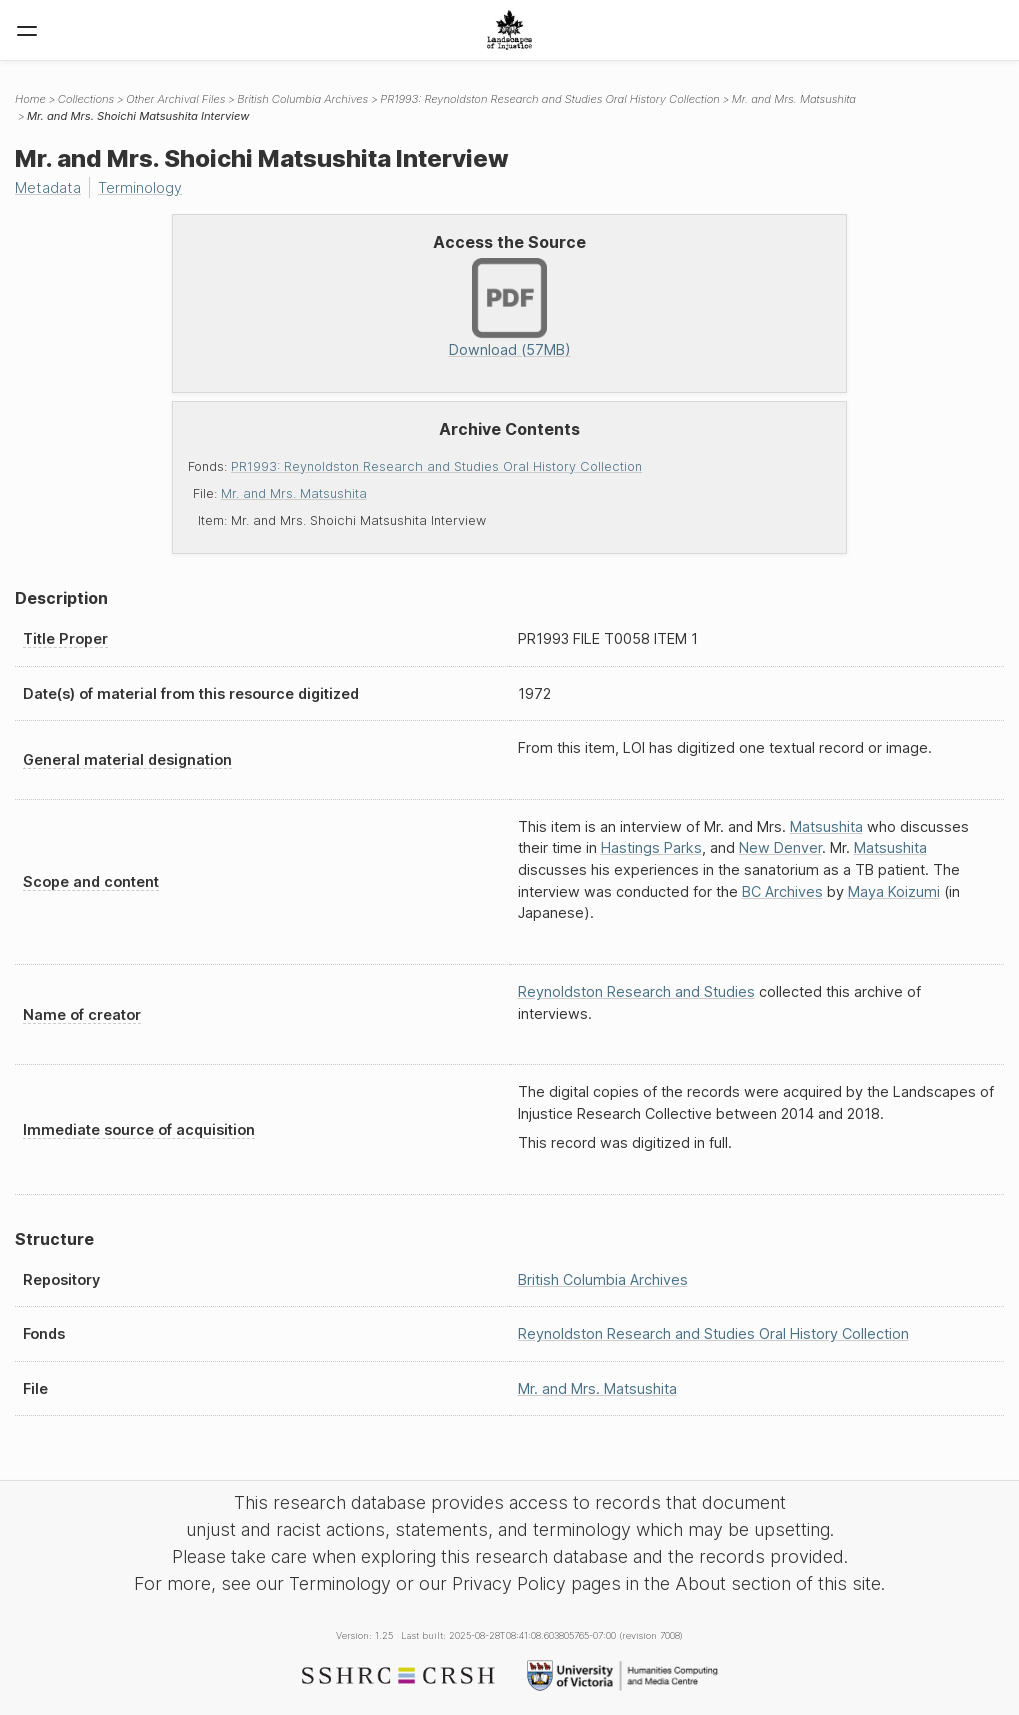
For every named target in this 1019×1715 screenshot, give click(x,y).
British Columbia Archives (302, 99)
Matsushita (826, 826)
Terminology (140, 187)
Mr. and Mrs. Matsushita (294, 493)
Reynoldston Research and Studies (636, 991)
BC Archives (782, 891)
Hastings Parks (651, 847)
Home (30, 99)
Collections (86, 99)
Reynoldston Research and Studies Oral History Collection (713, 1333)
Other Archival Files (175, 99)
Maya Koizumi (894, 891)
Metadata (48, 187)
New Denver (780, 847)
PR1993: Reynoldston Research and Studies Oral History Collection (436, 466)
